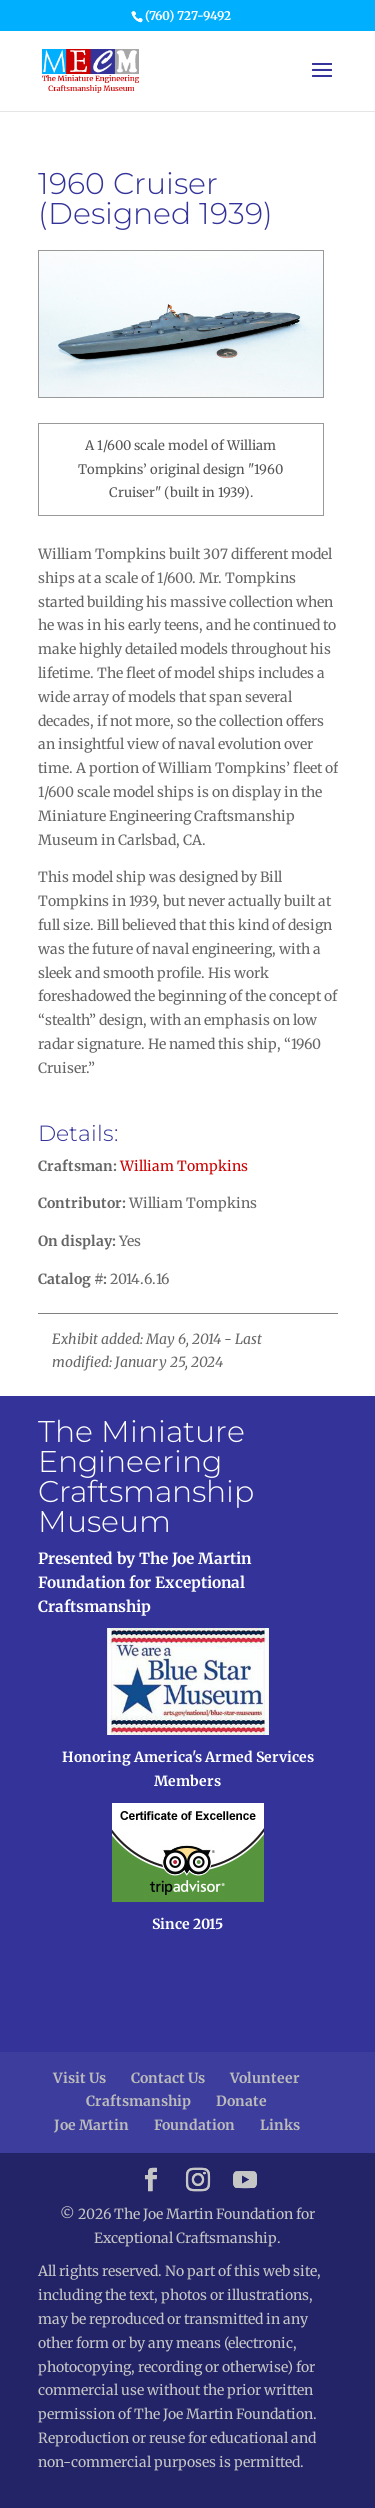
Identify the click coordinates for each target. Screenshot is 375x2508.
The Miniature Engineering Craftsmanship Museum (146, 1476)
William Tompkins (184, 1166)
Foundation (194, 2125)
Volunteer (265, 2078)
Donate (241, 2101)
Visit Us (79, 2078)
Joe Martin (91, 2125)
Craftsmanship (138, 2101)
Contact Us (168, 2078)
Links (280, 2125)
